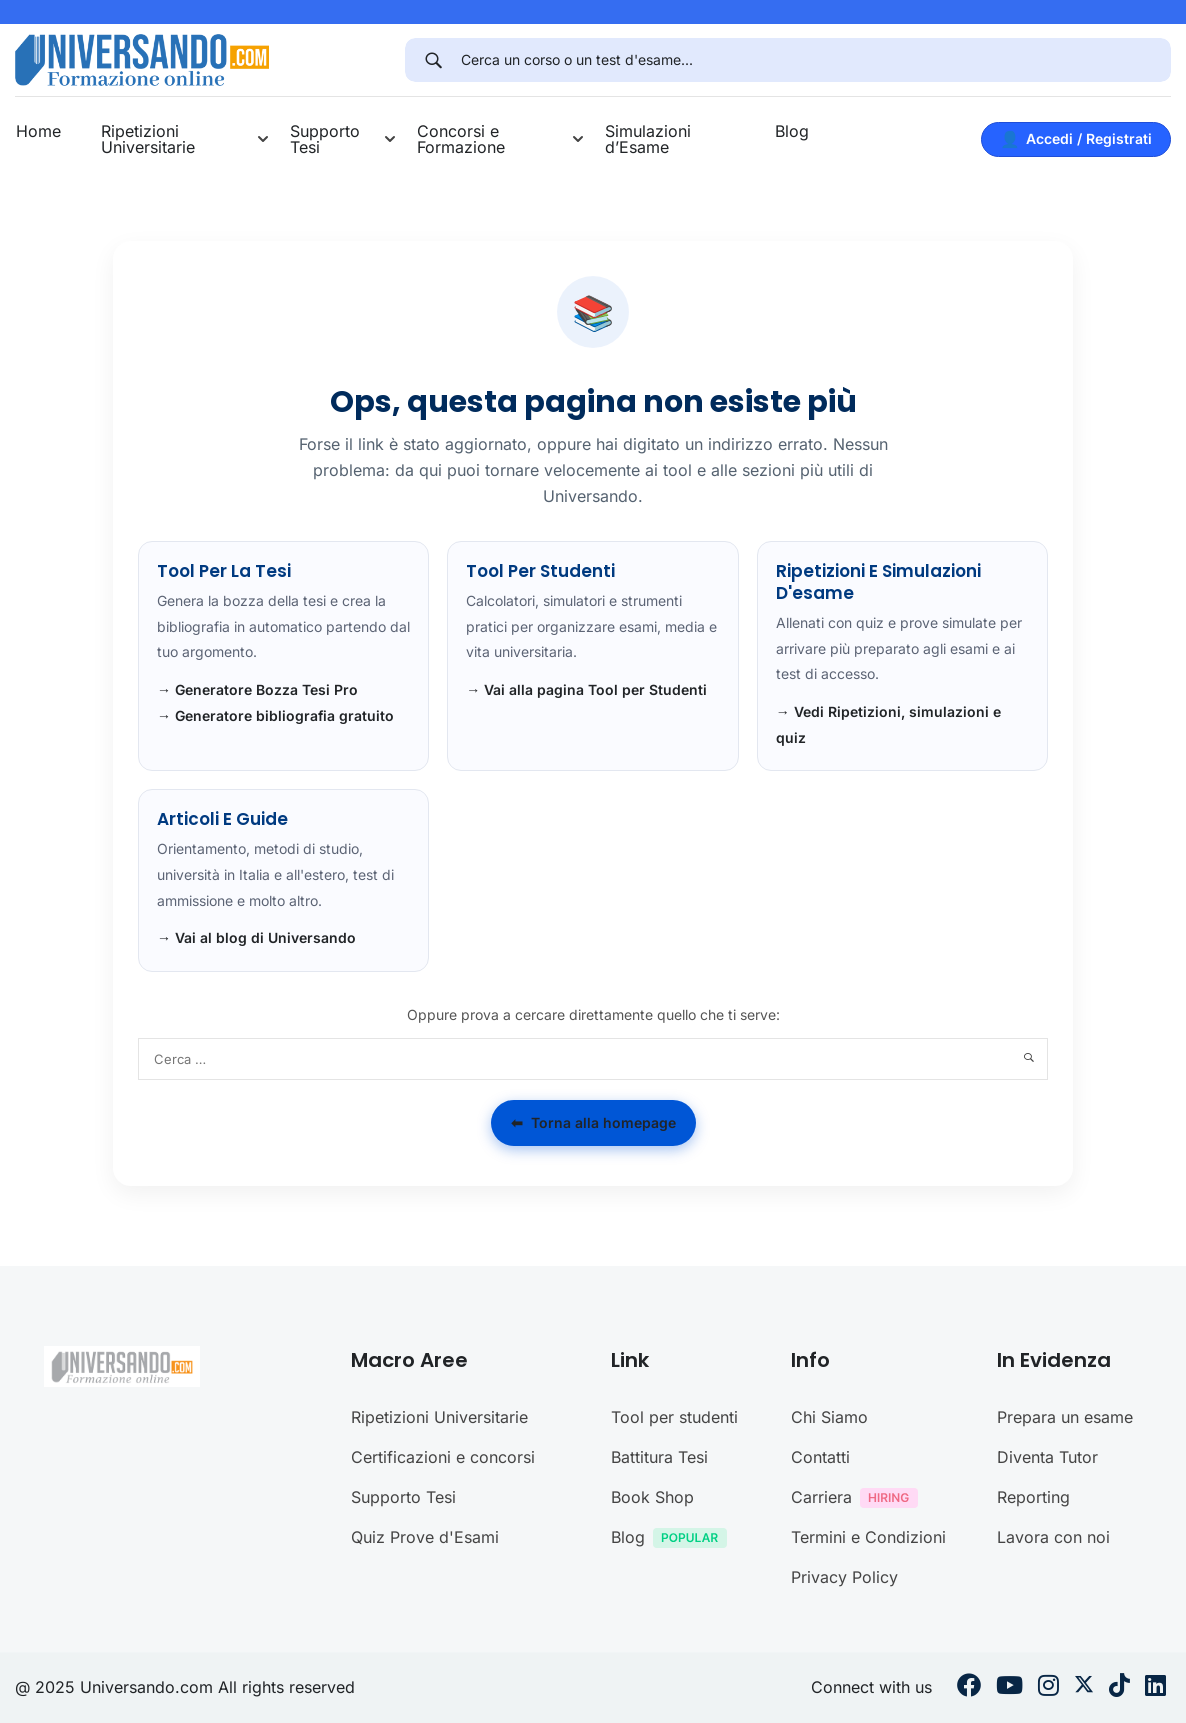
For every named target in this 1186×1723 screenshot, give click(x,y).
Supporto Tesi (325, 139)
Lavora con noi (1053, 1537)
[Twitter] (1084, 1688)
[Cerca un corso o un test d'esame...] (816, 60)
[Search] (433, 60)
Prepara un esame (1065, 1417)
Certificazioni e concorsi (443, 1457)
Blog (792, 131)
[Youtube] (1009, 1688)
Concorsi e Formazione (461, 139)
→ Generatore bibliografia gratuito (275, 715)
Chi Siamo (829, 1417)
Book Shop (652, 1497)
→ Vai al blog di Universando (256, 937)
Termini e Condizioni (868, 1537)
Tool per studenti (674, 1417)
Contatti (820, 1457)
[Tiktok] (1119, 1688)
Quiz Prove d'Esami (425, 1537)
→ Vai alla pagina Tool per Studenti (586, 689)
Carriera (859, 1499)
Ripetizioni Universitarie (148, 139)
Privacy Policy (844, 1577)
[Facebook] (969, 1688)
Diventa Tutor (1047, 1457)
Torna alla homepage (593, 1123)
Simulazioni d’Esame (648, 139)
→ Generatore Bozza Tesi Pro (257, 689)
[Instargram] (1048, 1688)
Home (38, 131)
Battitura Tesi (659, 1457)
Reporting (1033, 1497)
